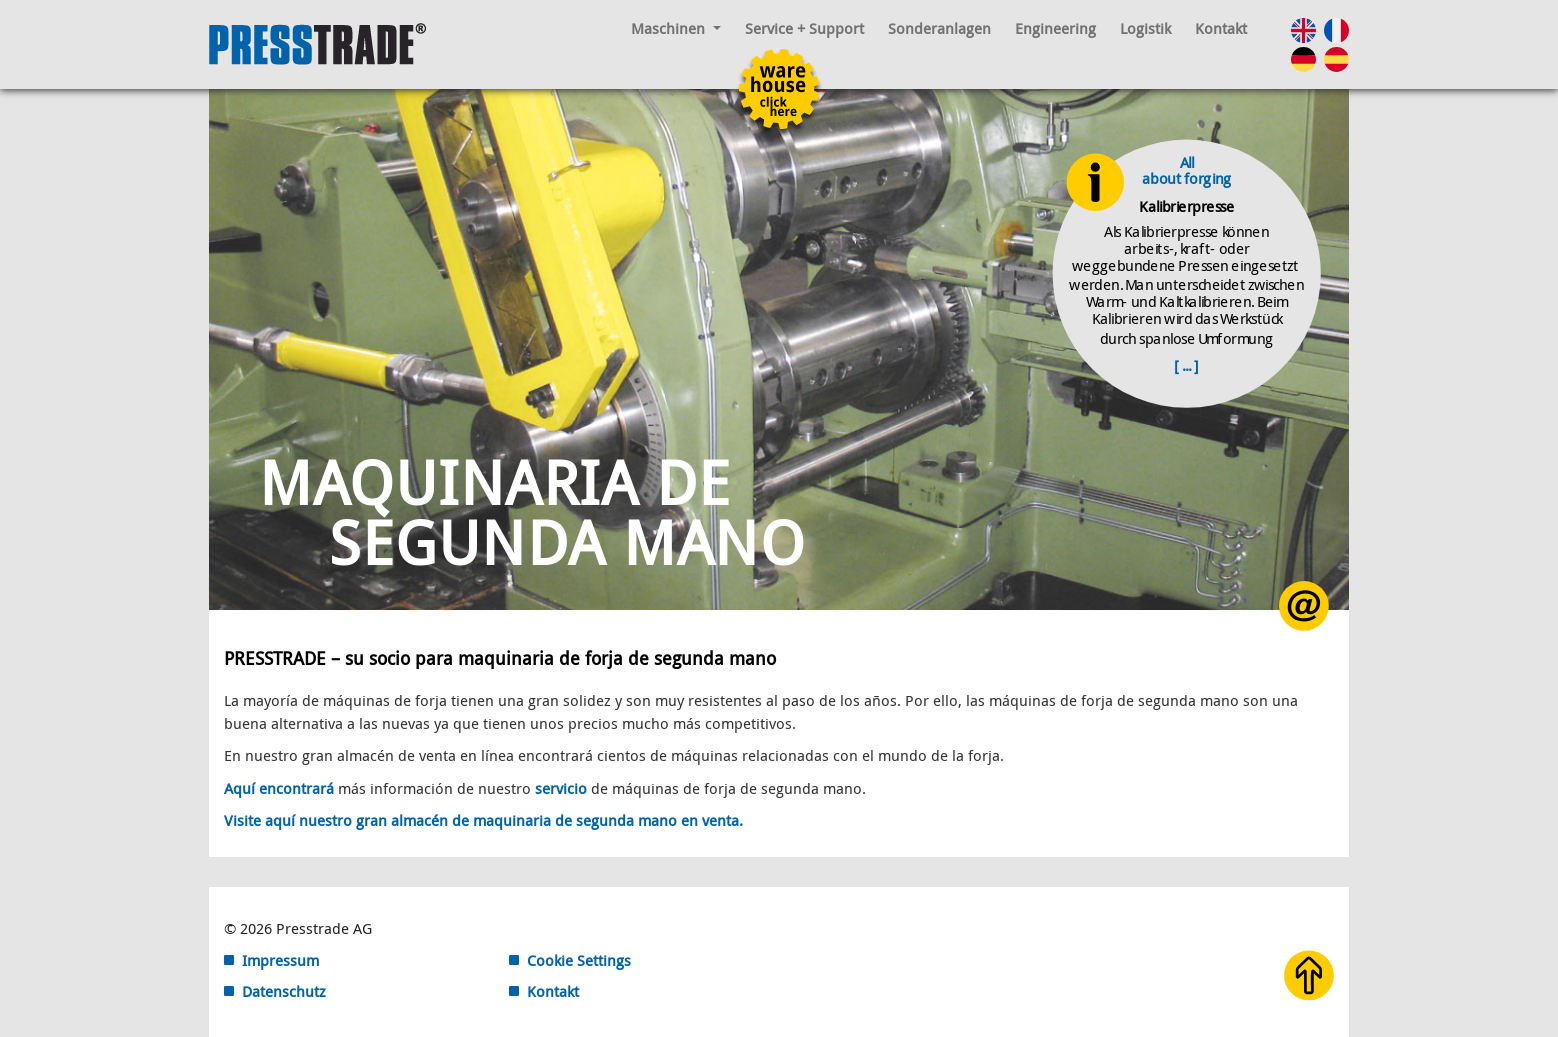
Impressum (280, 960)
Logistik (1145, 28)
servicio (563, 788)
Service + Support (804, 28)
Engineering (1055, 28)
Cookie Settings (579, 960)
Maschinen (676, 28)
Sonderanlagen (939, 28)
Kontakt (1221, 28)
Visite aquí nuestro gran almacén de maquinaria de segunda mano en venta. (483, 820)
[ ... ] (1186, 365)
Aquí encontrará (279, 788)
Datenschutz (284, 991)
